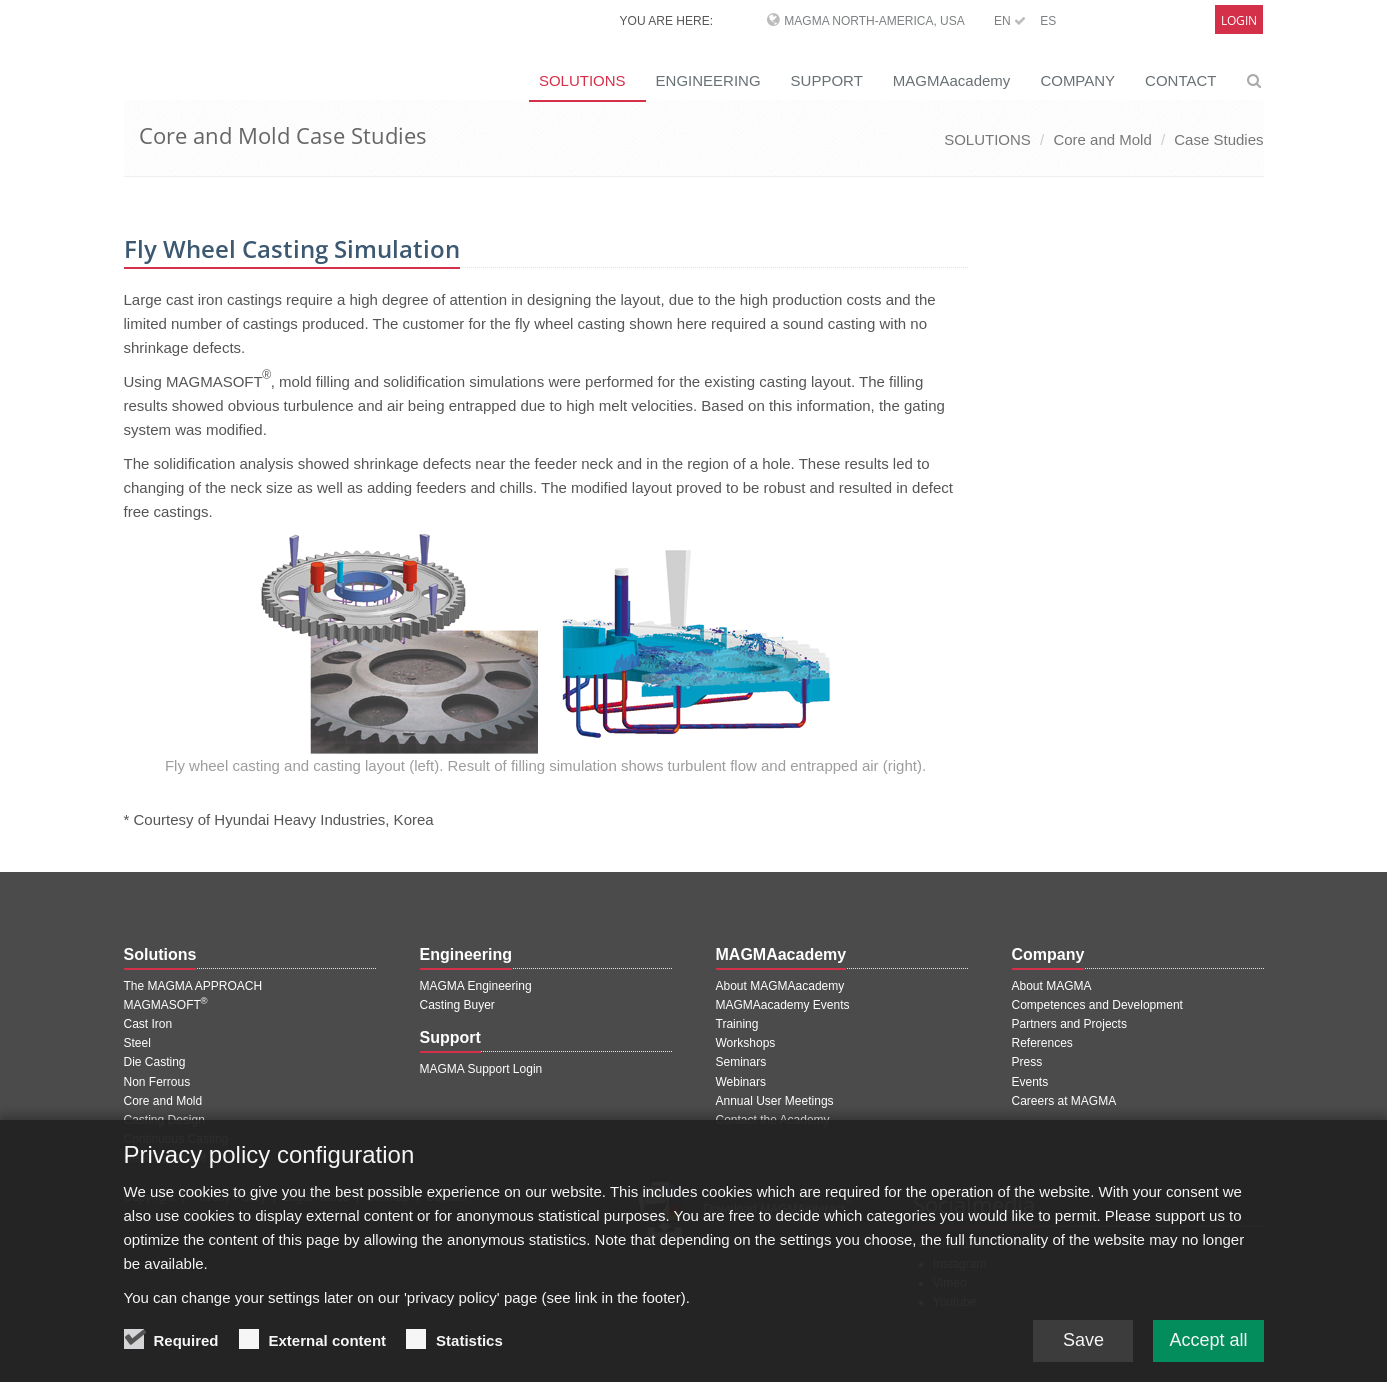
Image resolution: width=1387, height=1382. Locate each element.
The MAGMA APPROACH (193, 986)
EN (1010, 21)
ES (1048, 21)
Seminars (741, 1062)
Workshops (746, 1043)
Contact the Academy (773, 1120)
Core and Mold (1102, 139)
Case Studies (1218, 139)
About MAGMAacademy (780, 986)
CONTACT (1180, 80)
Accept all (1208, 1341)
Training (737, 1024)
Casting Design (164, 1120)
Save (1083, 1341)
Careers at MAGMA (1064, 1101)
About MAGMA (1052, 986)
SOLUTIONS (582, 80)
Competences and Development (1097, 1005)
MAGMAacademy (952, 80)
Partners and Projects (1069, 1024)
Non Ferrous (157, 1082)
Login (1239, 20)
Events (1030, 1082)
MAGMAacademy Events (783, 1005)
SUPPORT (827, 80)
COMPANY (1077, 80)
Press (1027, 1062)
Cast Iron (148, 1024)
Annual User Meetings (775, 1101)
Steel (137, 1043)
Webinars (741, 1082)
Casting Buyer (457, 1005)
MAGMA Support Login (481, 1069)
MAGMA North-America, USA (874, 21)
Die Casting (155, 1062)
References (1042, 1043)
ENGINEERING (708, 80)
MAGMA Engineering (476, 986)
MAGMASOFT (166, 1005)
